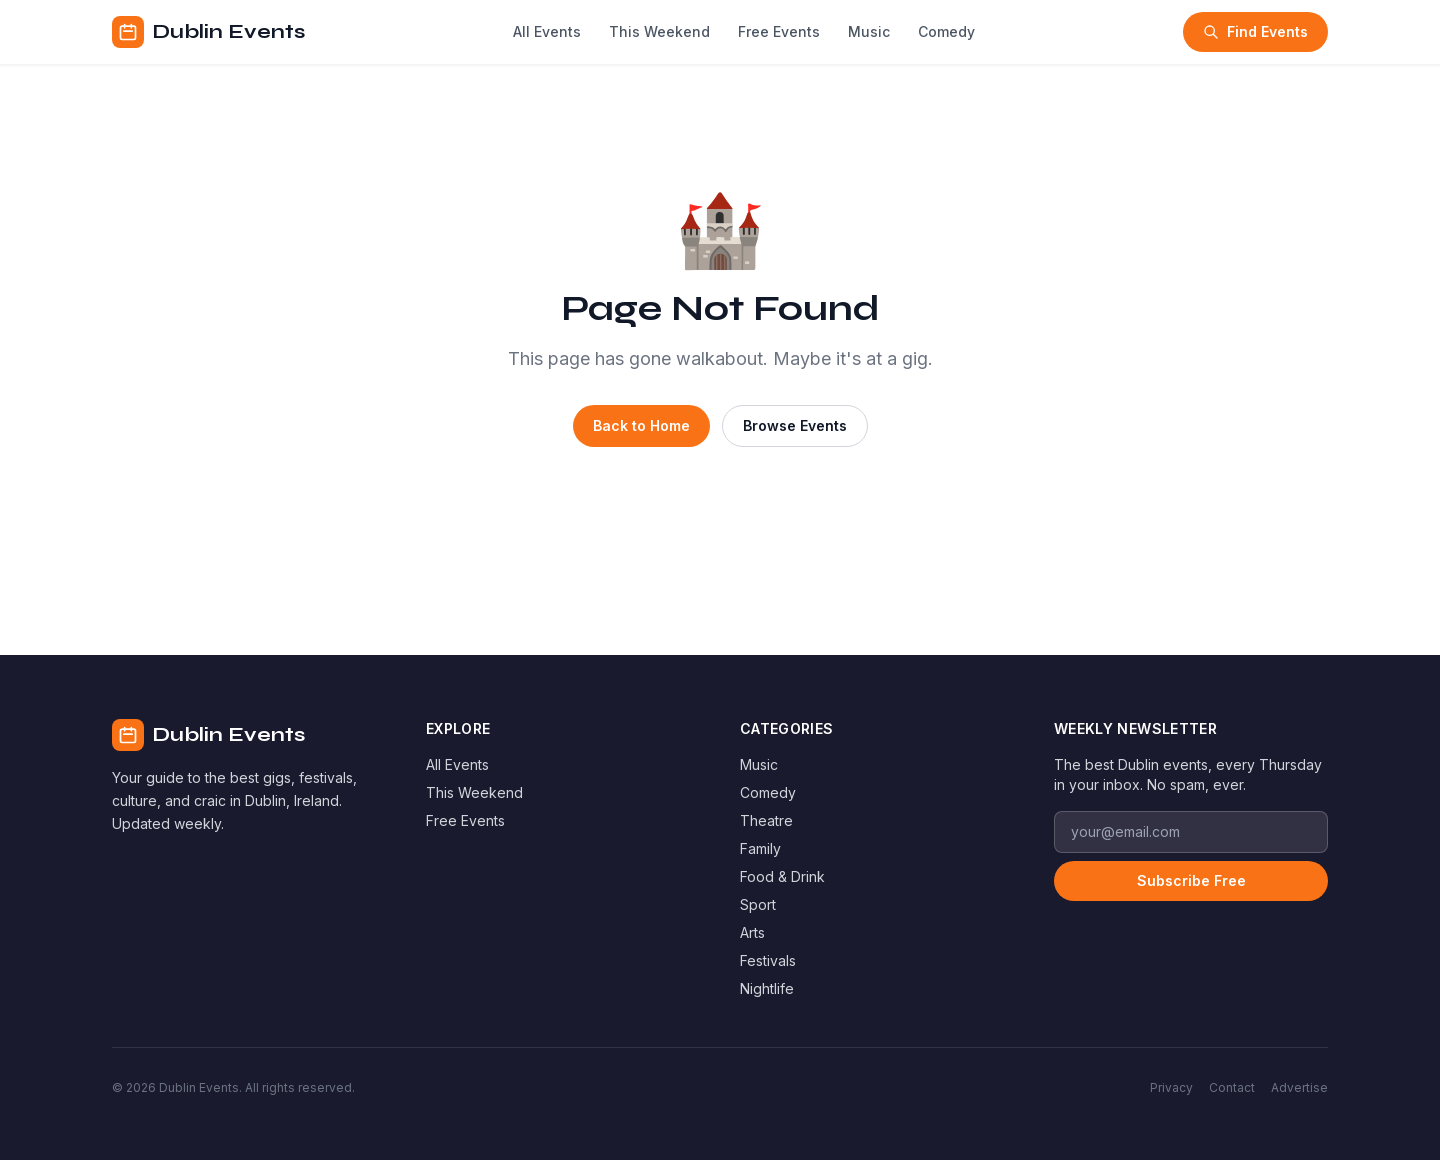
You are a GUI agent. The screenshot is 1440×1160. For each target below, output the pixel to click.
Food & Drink (782, 876)
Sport (758, 904)
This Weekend (659, 31)
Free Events (779, 31)
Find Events (1255, 31)
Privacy (1171, 1087)
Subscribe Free (1191, 880)
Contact (1232, 1087)
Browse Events (795, 425)
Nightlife (767, 988)
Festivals (768, 960)
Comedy (946, 31)
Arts (752, 932)
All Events (547, 31)
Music (869, 31)
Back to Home (641, 425)
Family (760, 848)
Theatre (766, 820)
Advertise (1299, 1087)
